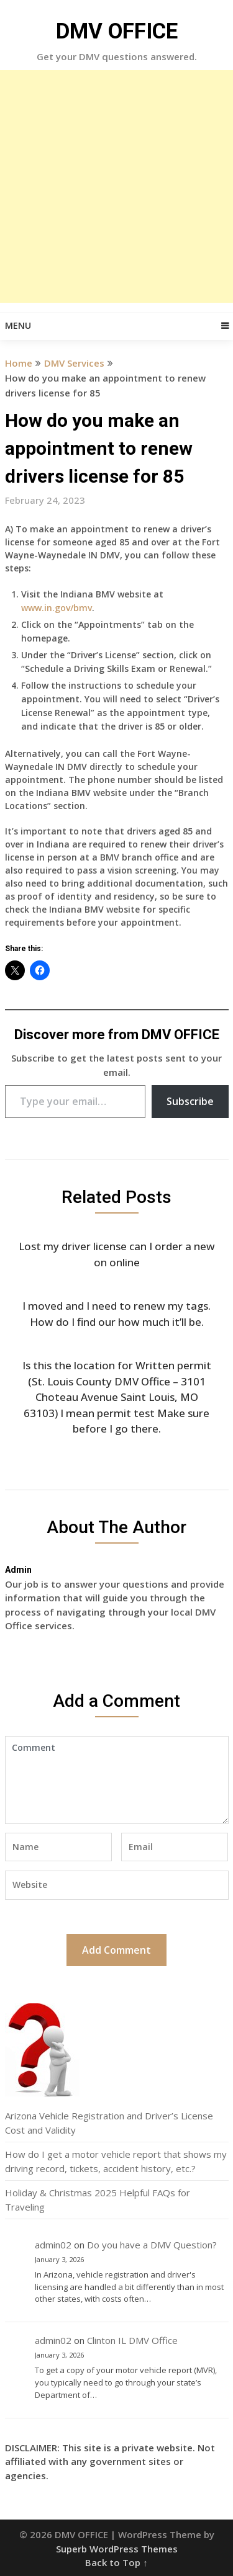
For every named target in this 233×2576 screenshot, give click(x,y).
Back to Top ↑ (116, 2562)
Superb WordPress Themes (117, 2548)
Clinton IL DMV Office (132, 2340)
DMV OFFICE (117, 31)
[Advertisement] (116, 186)
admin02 (53, 2244)
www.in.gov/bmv (56, 608)
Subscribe (190, 1101)
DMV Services (74, 363)
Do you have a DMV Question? (152, 2244)
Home (18, 363)
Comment (117, 1780)
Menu (18, 325)
